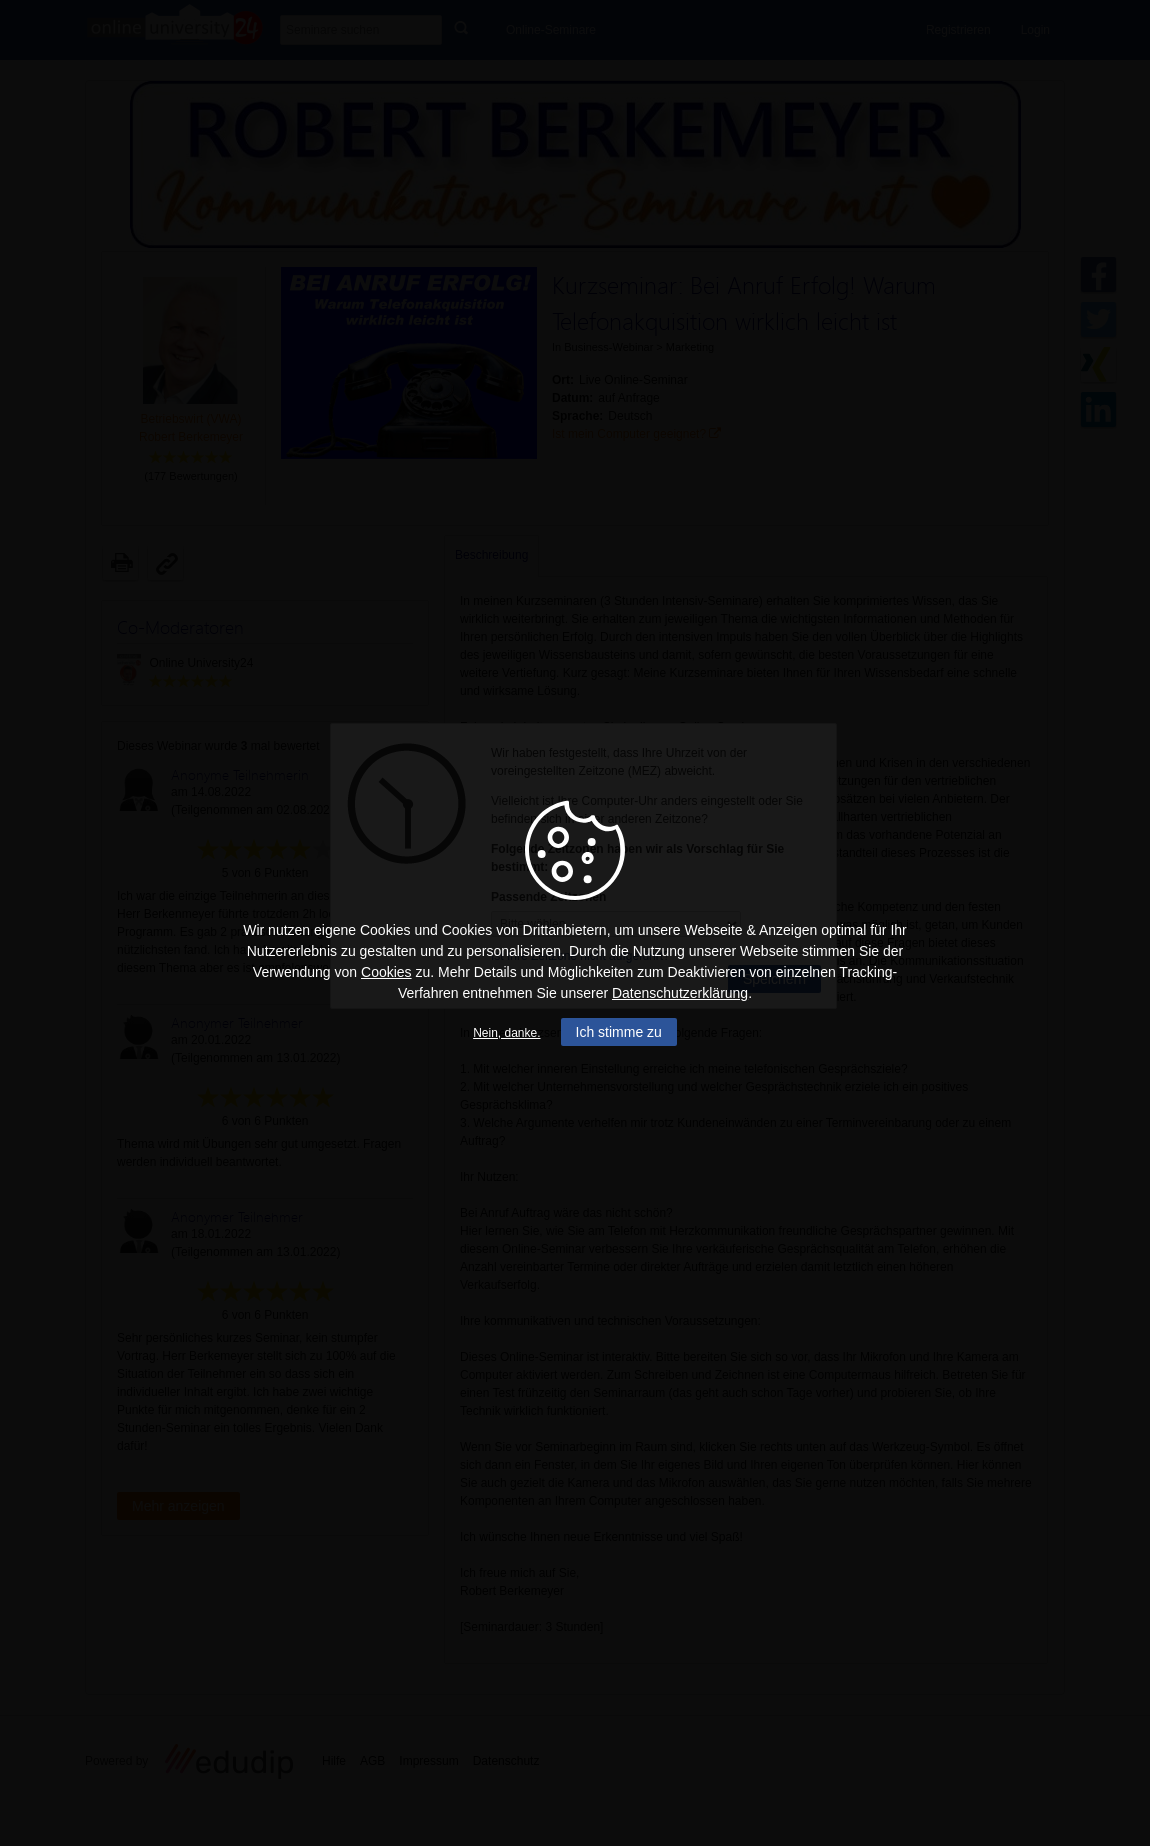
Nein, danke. (506, 1033)
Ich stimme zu (619, 1032)
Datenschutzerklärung (680, 993)
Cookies (386, 972)
